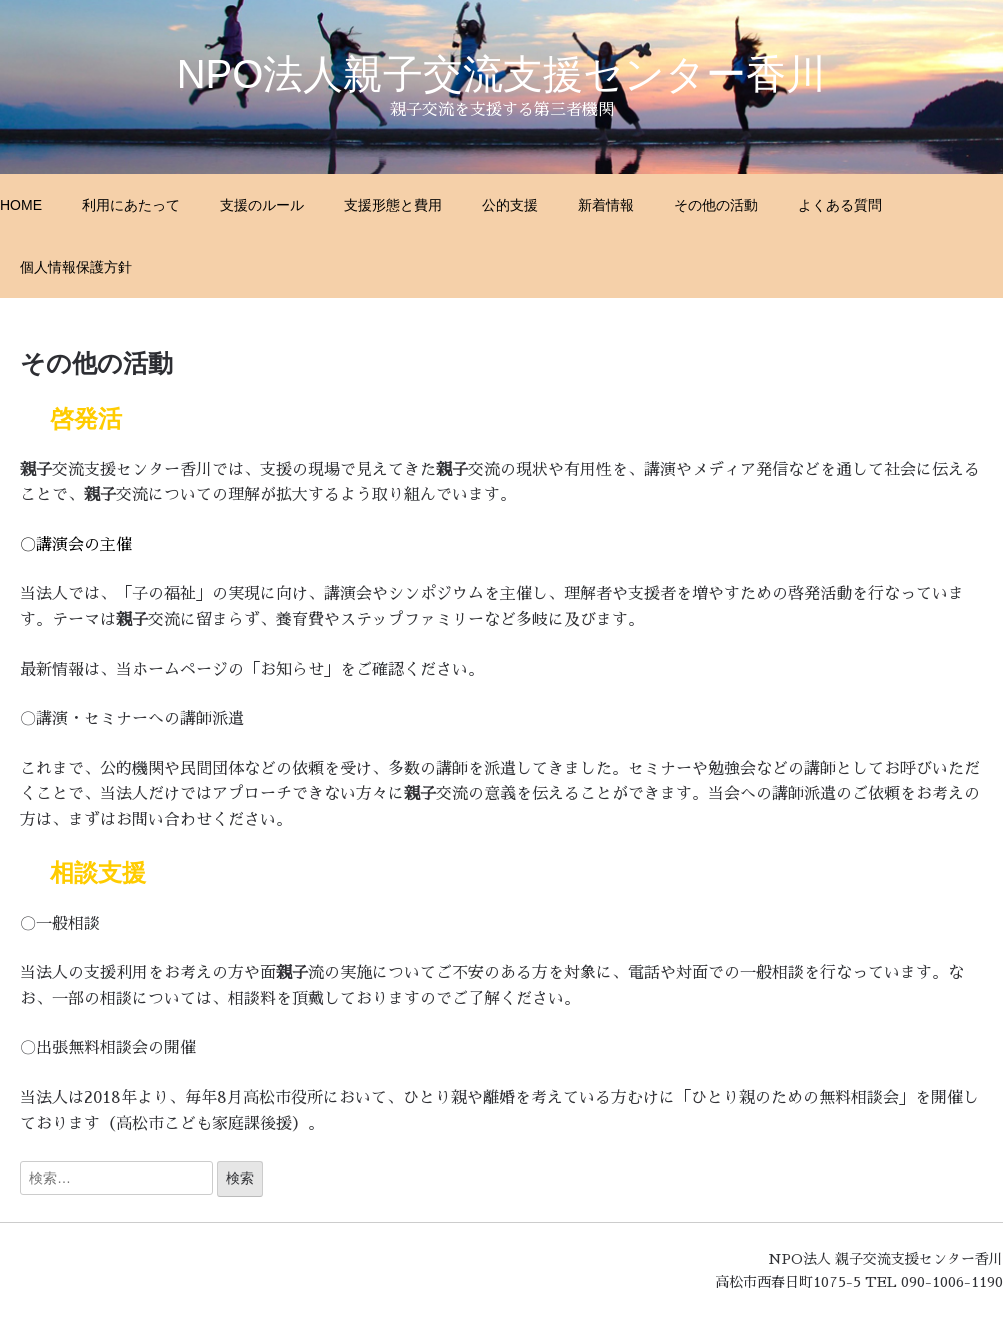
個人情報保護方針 (76, 267)
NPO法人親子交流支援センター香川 (502, 74)
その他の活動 (716, 205)
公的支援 (510, 205)
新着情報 (606, 205)
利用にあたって (131, 205)
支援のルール (262, 205)
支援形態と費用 (393, 205)
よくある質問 (840, 205)
